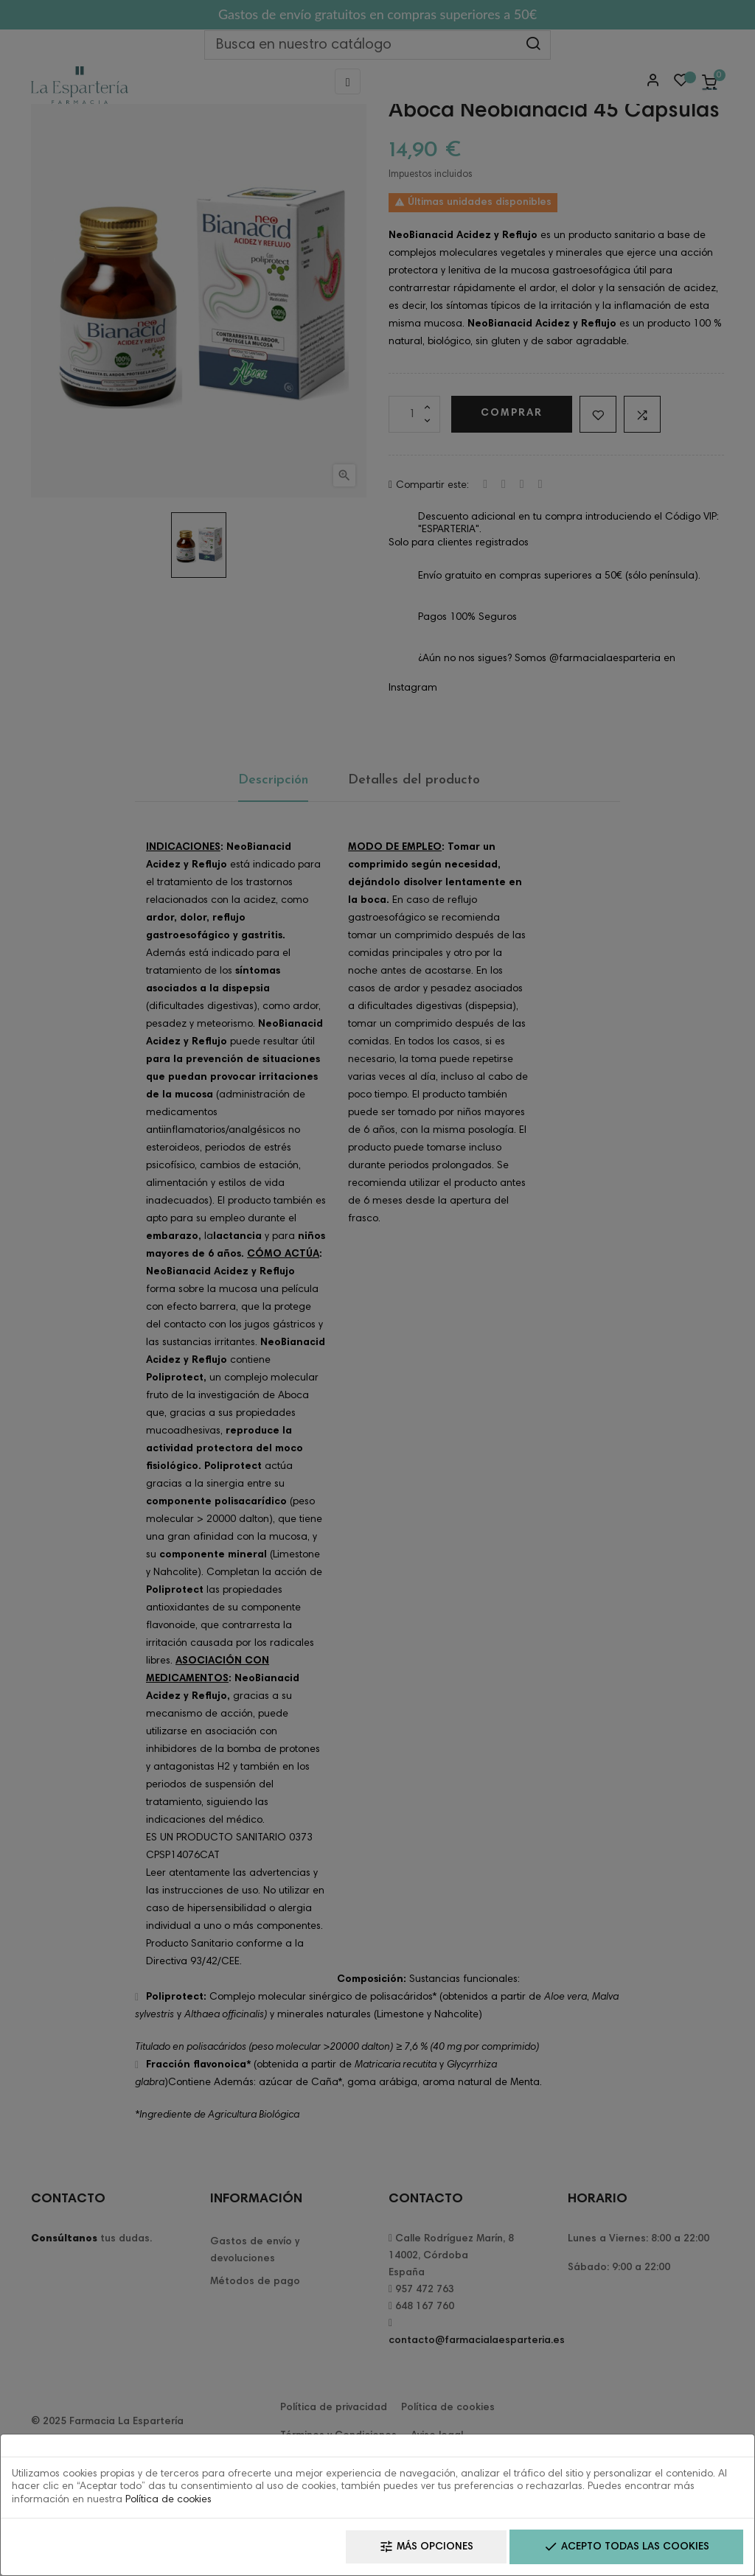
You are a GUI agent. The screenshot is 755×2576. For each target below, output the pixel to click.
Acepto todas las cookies (626, 2547)
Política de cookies (168, 2500)
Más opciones (426, 2547)
